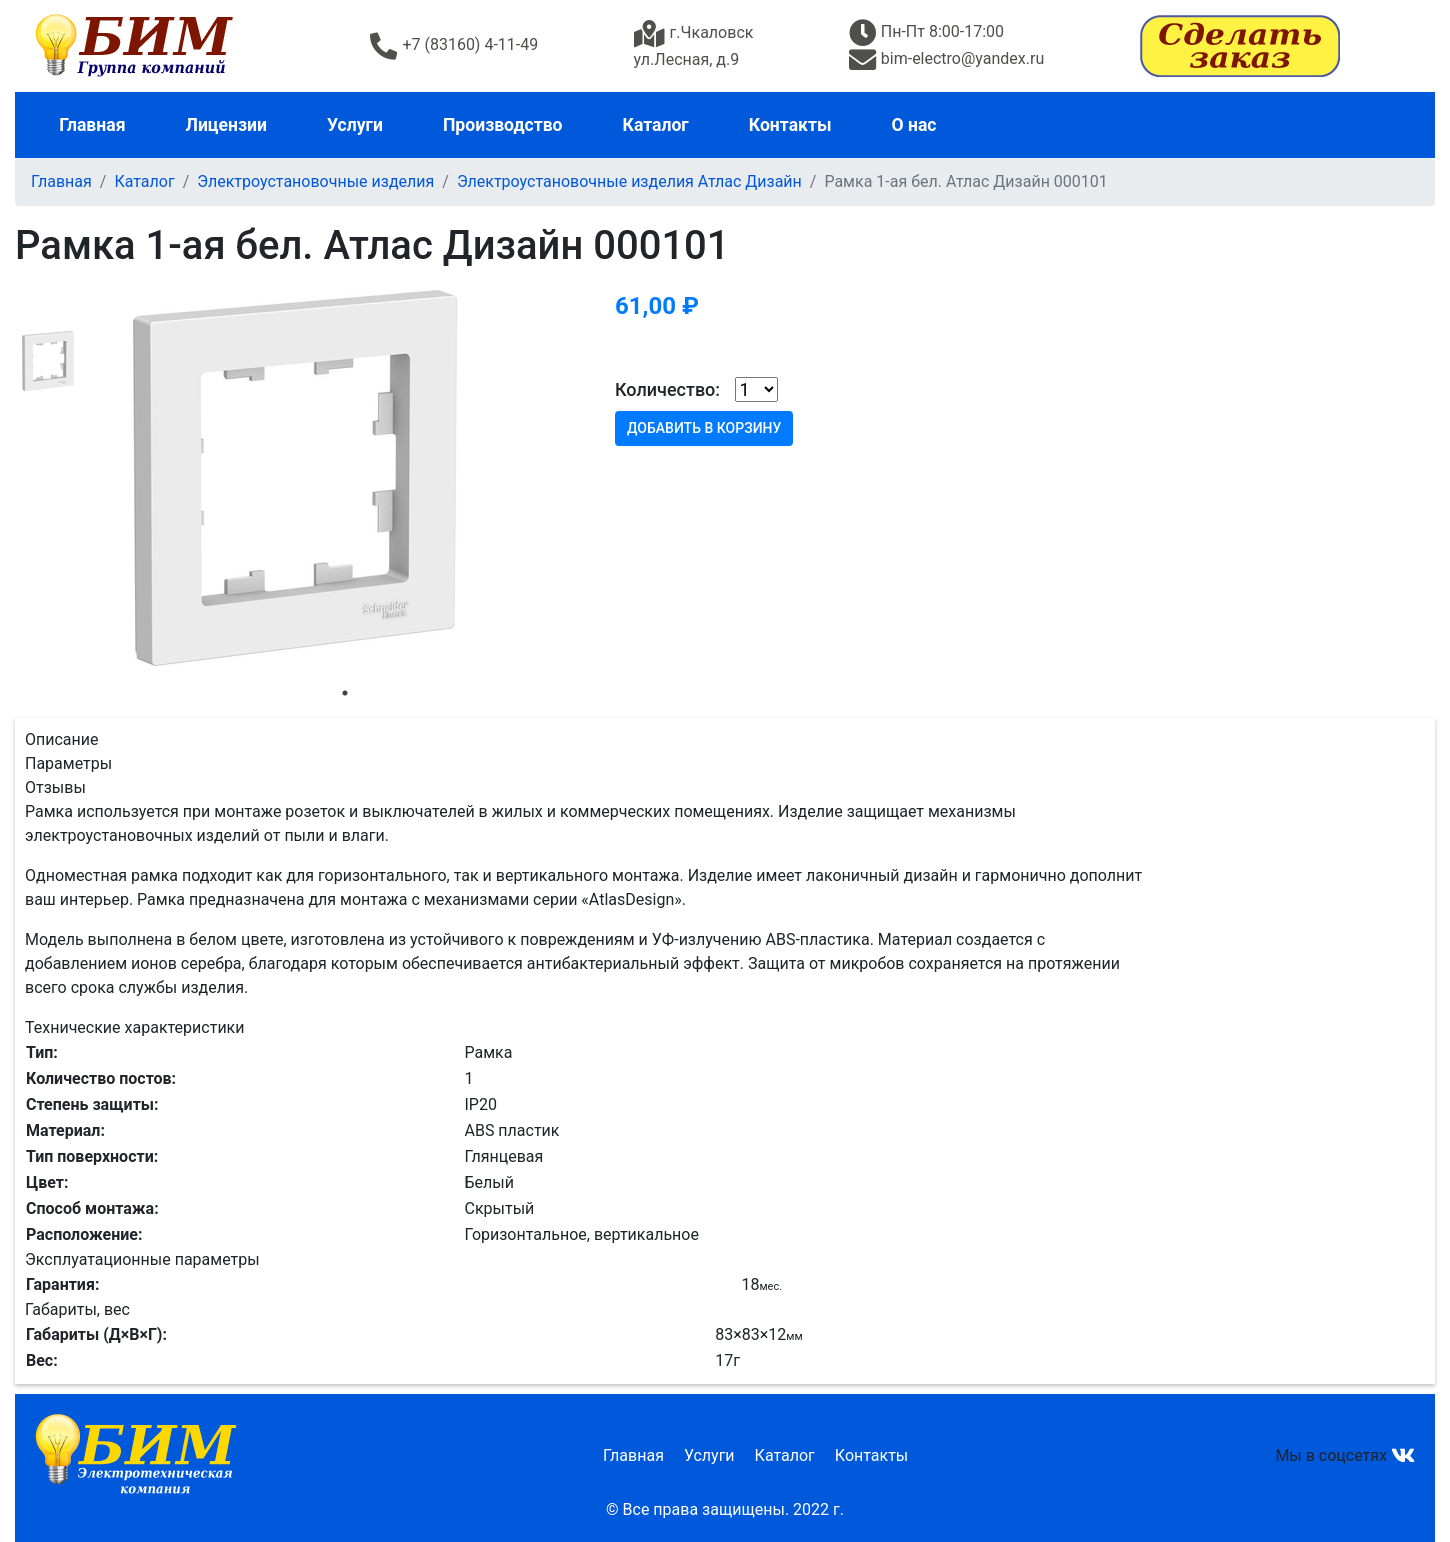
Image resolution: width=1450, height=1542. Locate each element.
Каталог (656, 125)
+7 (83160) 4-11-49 (454, 44)
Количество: (667, 389)
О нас (914, 125)
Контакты (790, 125)
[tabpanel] (345, 478)
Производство (503, 125)
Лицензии (226, 125)
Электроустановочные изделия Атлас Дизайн (629, 181)
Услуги (355, 125)
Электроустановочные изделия (315, 181)
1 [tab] (345, 693)
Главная (92, 125)
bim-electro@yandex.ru (946, 58)
